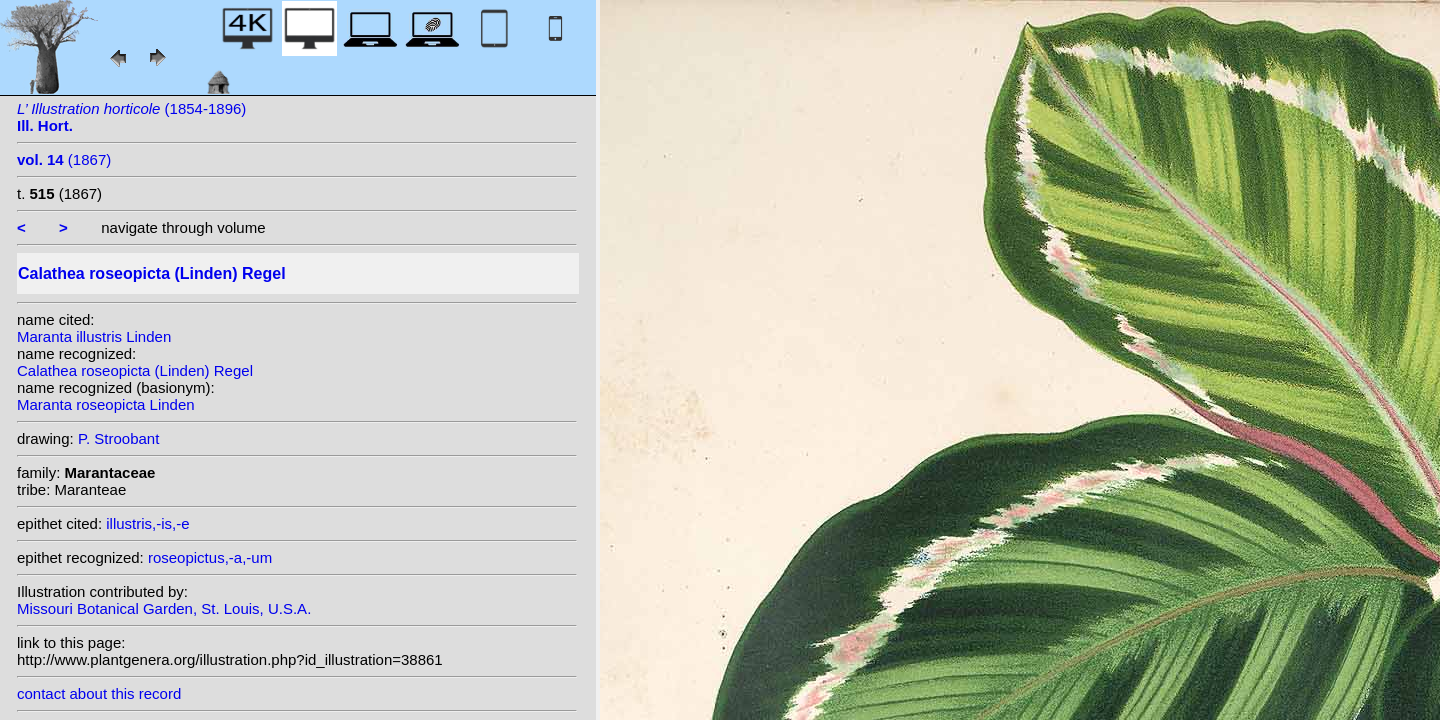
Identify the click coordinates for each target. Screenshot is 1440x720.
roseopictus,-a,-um (210, 557)
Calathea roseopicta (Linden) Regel (135, 370)
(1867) (64, 159)
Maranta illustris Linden (94, 336)
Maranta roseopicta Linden (106, 404)
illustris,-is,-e (147, 523)
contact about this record (99, 693)
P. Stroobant (118, 438)
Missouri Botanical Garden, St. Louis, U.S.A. (164, 608)
